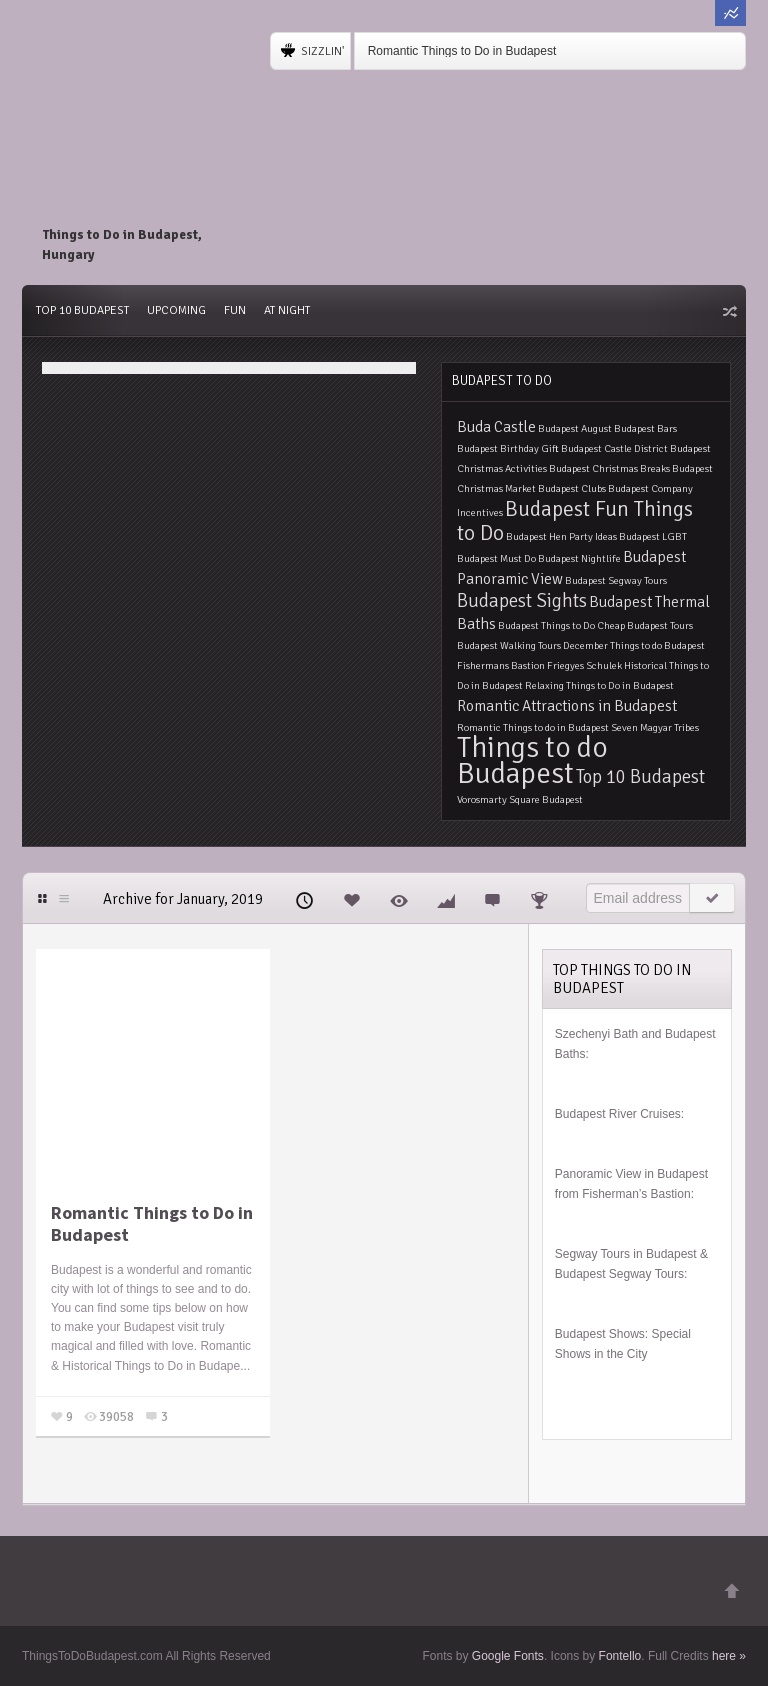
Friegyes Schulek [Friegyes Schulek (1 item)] (584, 665)
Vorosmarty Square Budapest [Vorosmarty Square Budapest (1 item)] (520, 799)
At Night (287, 310)
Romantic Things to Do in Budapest (462, 51)
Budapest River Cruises (618, 1114)
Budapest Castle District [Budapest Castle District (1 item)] (614, 448)
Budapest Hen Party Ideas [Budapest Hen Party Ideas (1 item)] (561, 536)
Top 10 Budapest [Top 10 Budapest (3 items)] (640, 776)
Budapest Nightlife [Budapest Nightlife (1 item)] (579, 558)
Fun (235, 310)
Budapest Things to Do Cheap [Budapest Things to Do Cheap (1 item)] (561, 625)
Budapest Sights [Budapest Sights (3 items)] (522, 600)
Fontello (620, 1656)
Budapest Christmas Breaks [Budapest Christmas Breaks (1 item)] (609, 468)
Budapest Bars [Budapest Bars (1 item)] (645, 428)
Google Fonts (508, 1656)
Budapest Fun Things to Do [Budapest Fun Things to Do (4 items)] (575, 521)
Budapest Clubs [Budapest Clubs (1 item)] (572, 488)
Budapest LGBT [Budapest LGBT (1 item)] (653, 536)
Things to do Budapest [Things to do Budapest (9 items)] (532, 760)
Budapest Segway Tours (619, 1274)
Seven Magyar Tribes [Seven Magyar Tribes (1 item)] (655, 727)
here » (729, 1656)
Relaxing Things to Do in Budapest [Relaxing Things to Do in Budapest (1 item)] (599, 685)
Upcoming (176, 310)
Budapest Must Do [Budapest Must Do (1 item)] (496, 558)
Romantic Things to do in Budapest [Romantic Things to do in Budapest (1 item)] (533, 727)
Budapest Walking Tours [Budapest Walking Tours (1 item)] (509, 645)
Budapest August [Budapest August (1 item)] (575, 428)
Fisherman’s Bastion (636, 1194)
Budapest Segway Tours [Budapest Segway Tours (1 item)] (616, 580)
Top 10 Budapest (82, 310)
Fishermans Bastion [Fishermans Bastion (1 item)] (501, 665)
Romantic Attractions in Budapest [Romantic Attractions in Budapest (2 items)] (567, 706)
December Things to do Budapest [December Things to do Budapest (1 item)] (634, 645)
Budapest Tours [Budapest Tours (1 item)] (660, 625)
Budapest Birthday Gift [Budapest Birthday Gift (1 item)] (508, 448)
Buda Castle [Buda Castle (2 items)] (496, 427)
